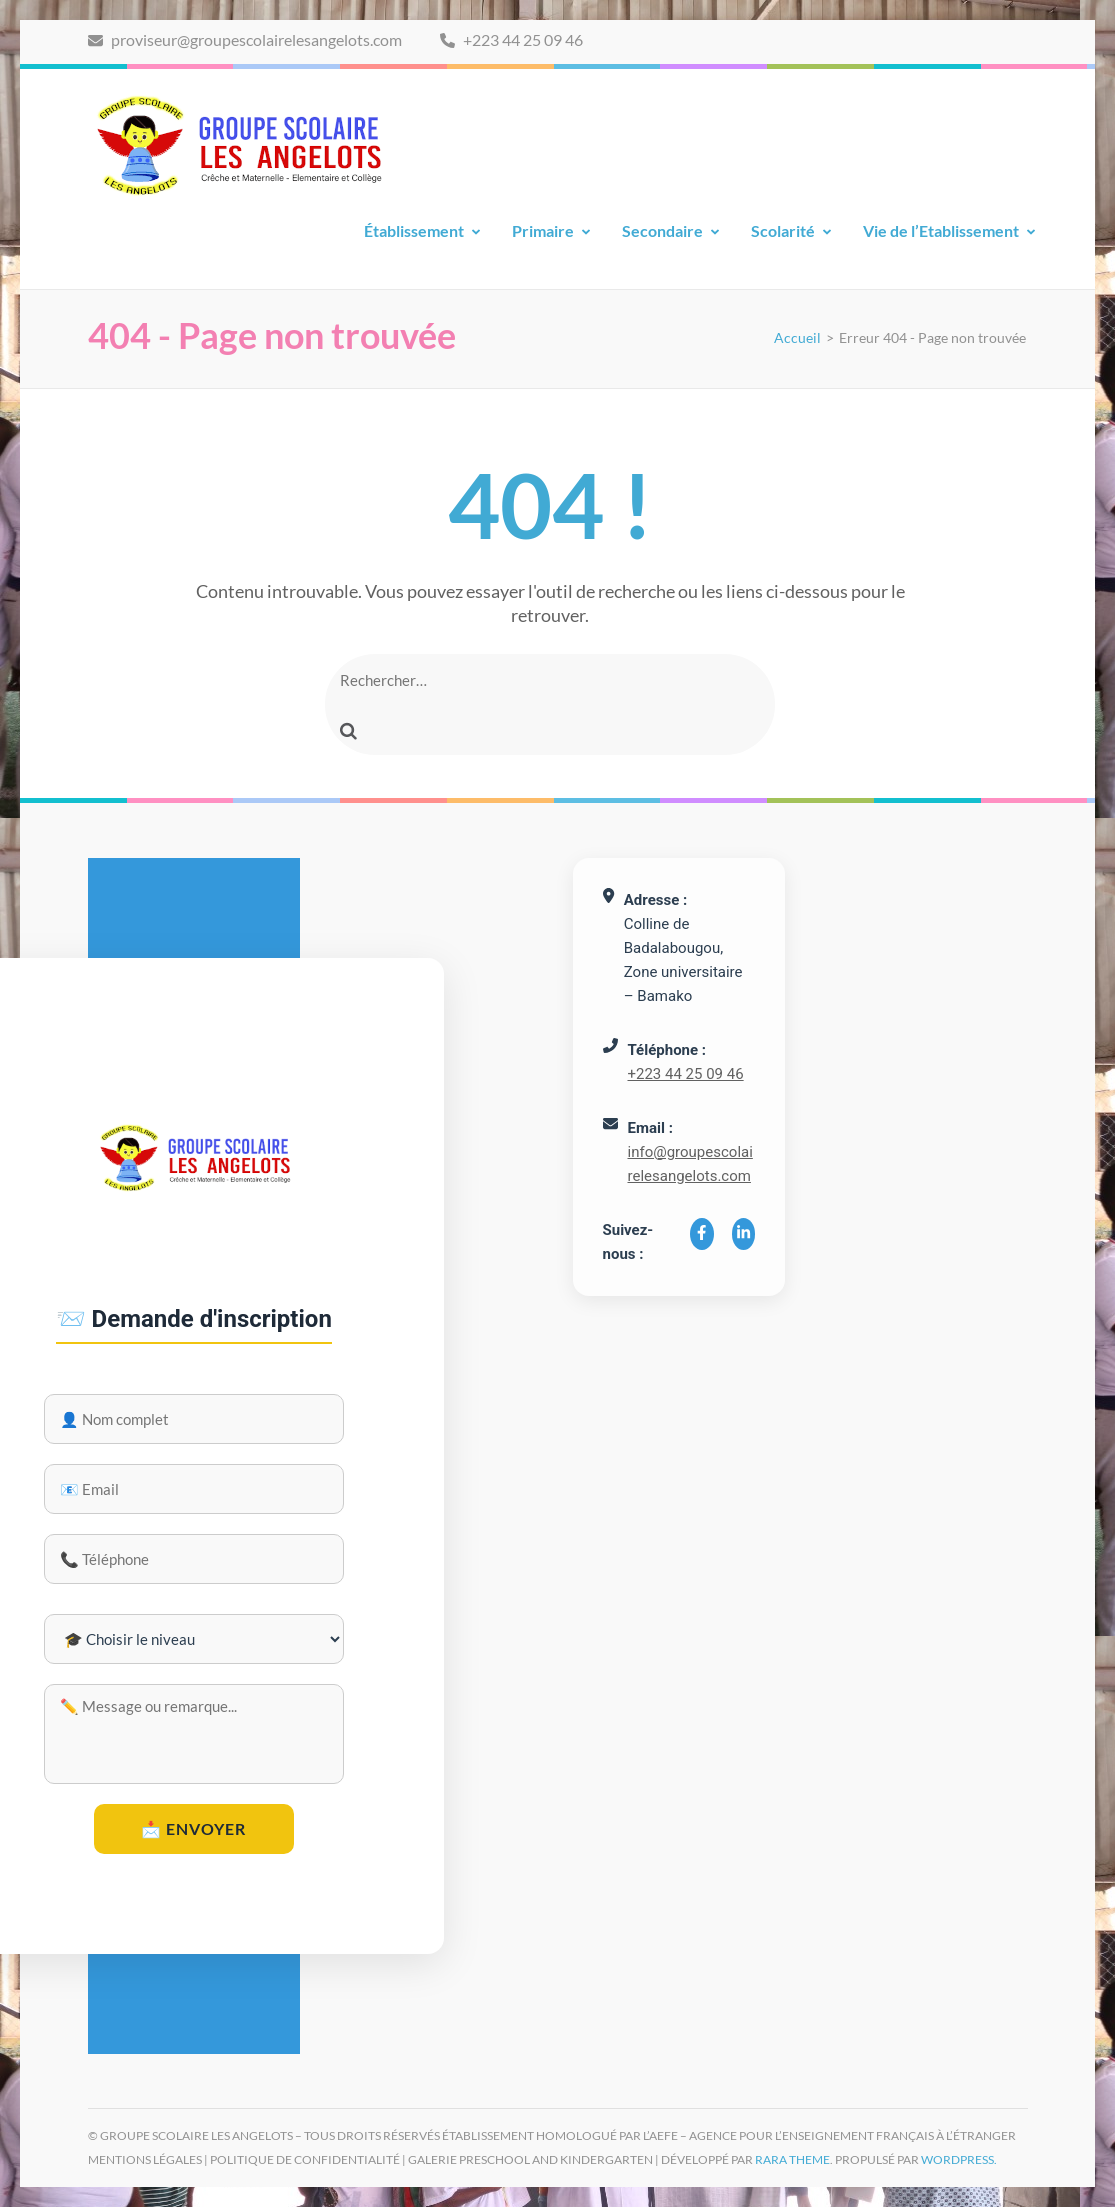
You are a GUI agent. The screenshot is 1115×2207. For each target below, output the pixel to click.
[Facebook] (702, 1234)
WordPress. (959, 2159)
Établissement (414, 230)
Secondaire (662, 230)
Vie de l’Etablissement (941, 230)
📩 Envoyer (193, 1828)
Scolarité (783, 230)
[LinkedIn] (744, 1234)
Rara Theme (792, 2159)
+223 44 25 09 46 (511, 39)
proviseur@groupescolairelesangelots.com (245, 39)
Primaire (543, 230)
